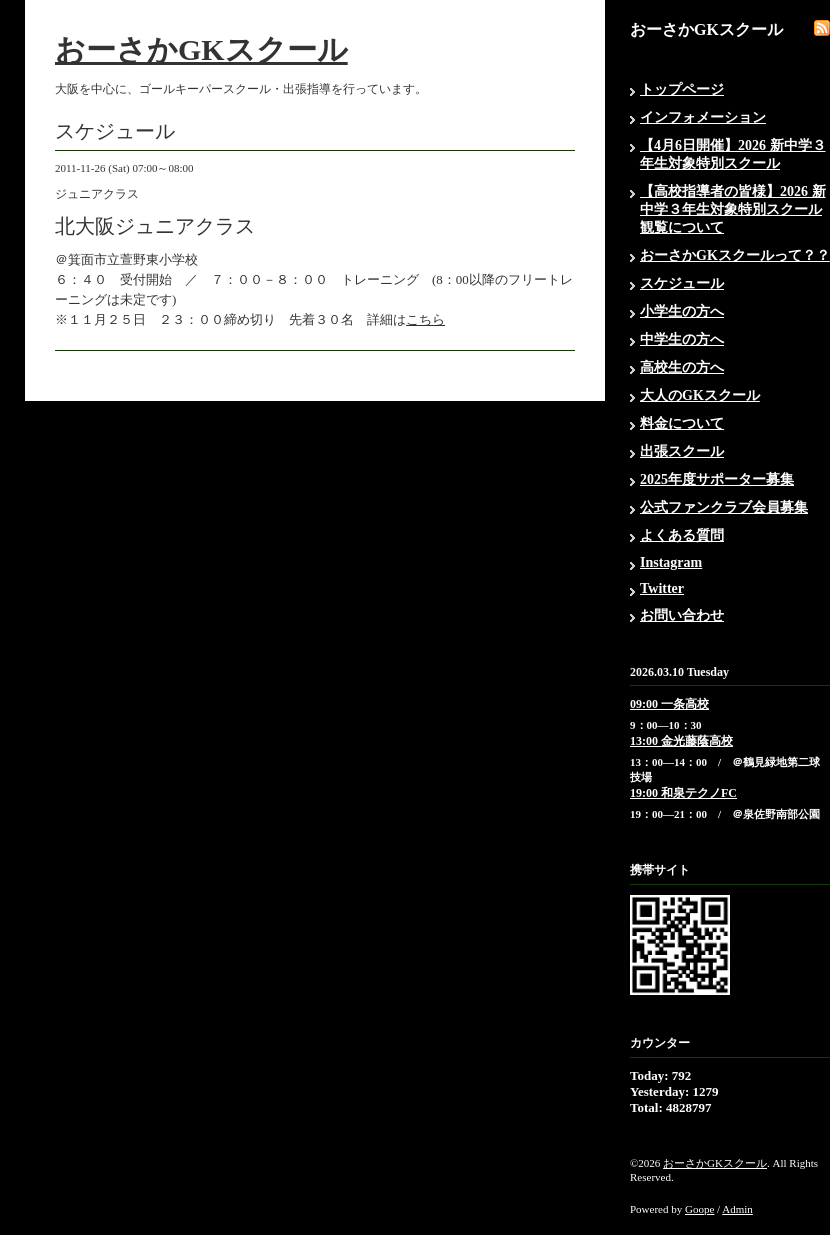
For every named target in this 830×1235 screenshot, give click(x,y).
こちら (425, 319)
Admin (737, 1209)
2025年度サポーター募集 (717, 479)
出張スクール (682, 451)
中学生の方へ (682, 339)
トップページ (682, 89)
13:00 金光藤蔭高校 (681, 741)
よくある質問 (682, 535)
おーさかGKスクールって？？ (735, 255)
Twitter (662, 588)
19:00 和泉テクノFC (683, 793)
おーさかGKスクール (201, 49)
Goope (699, 1209)
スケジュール (682, 283)
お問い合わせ (682, 615)
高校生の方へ (682, 367)
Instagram (671, 562)
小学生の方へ (682, 311)
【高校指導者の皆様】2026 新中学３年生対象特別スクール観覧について (733, 209)
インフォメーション (703, 117)
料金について (682, 423)
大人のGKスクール (700, 395)
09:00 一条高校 (669, 704)
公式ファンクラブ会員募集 (724, 507)
